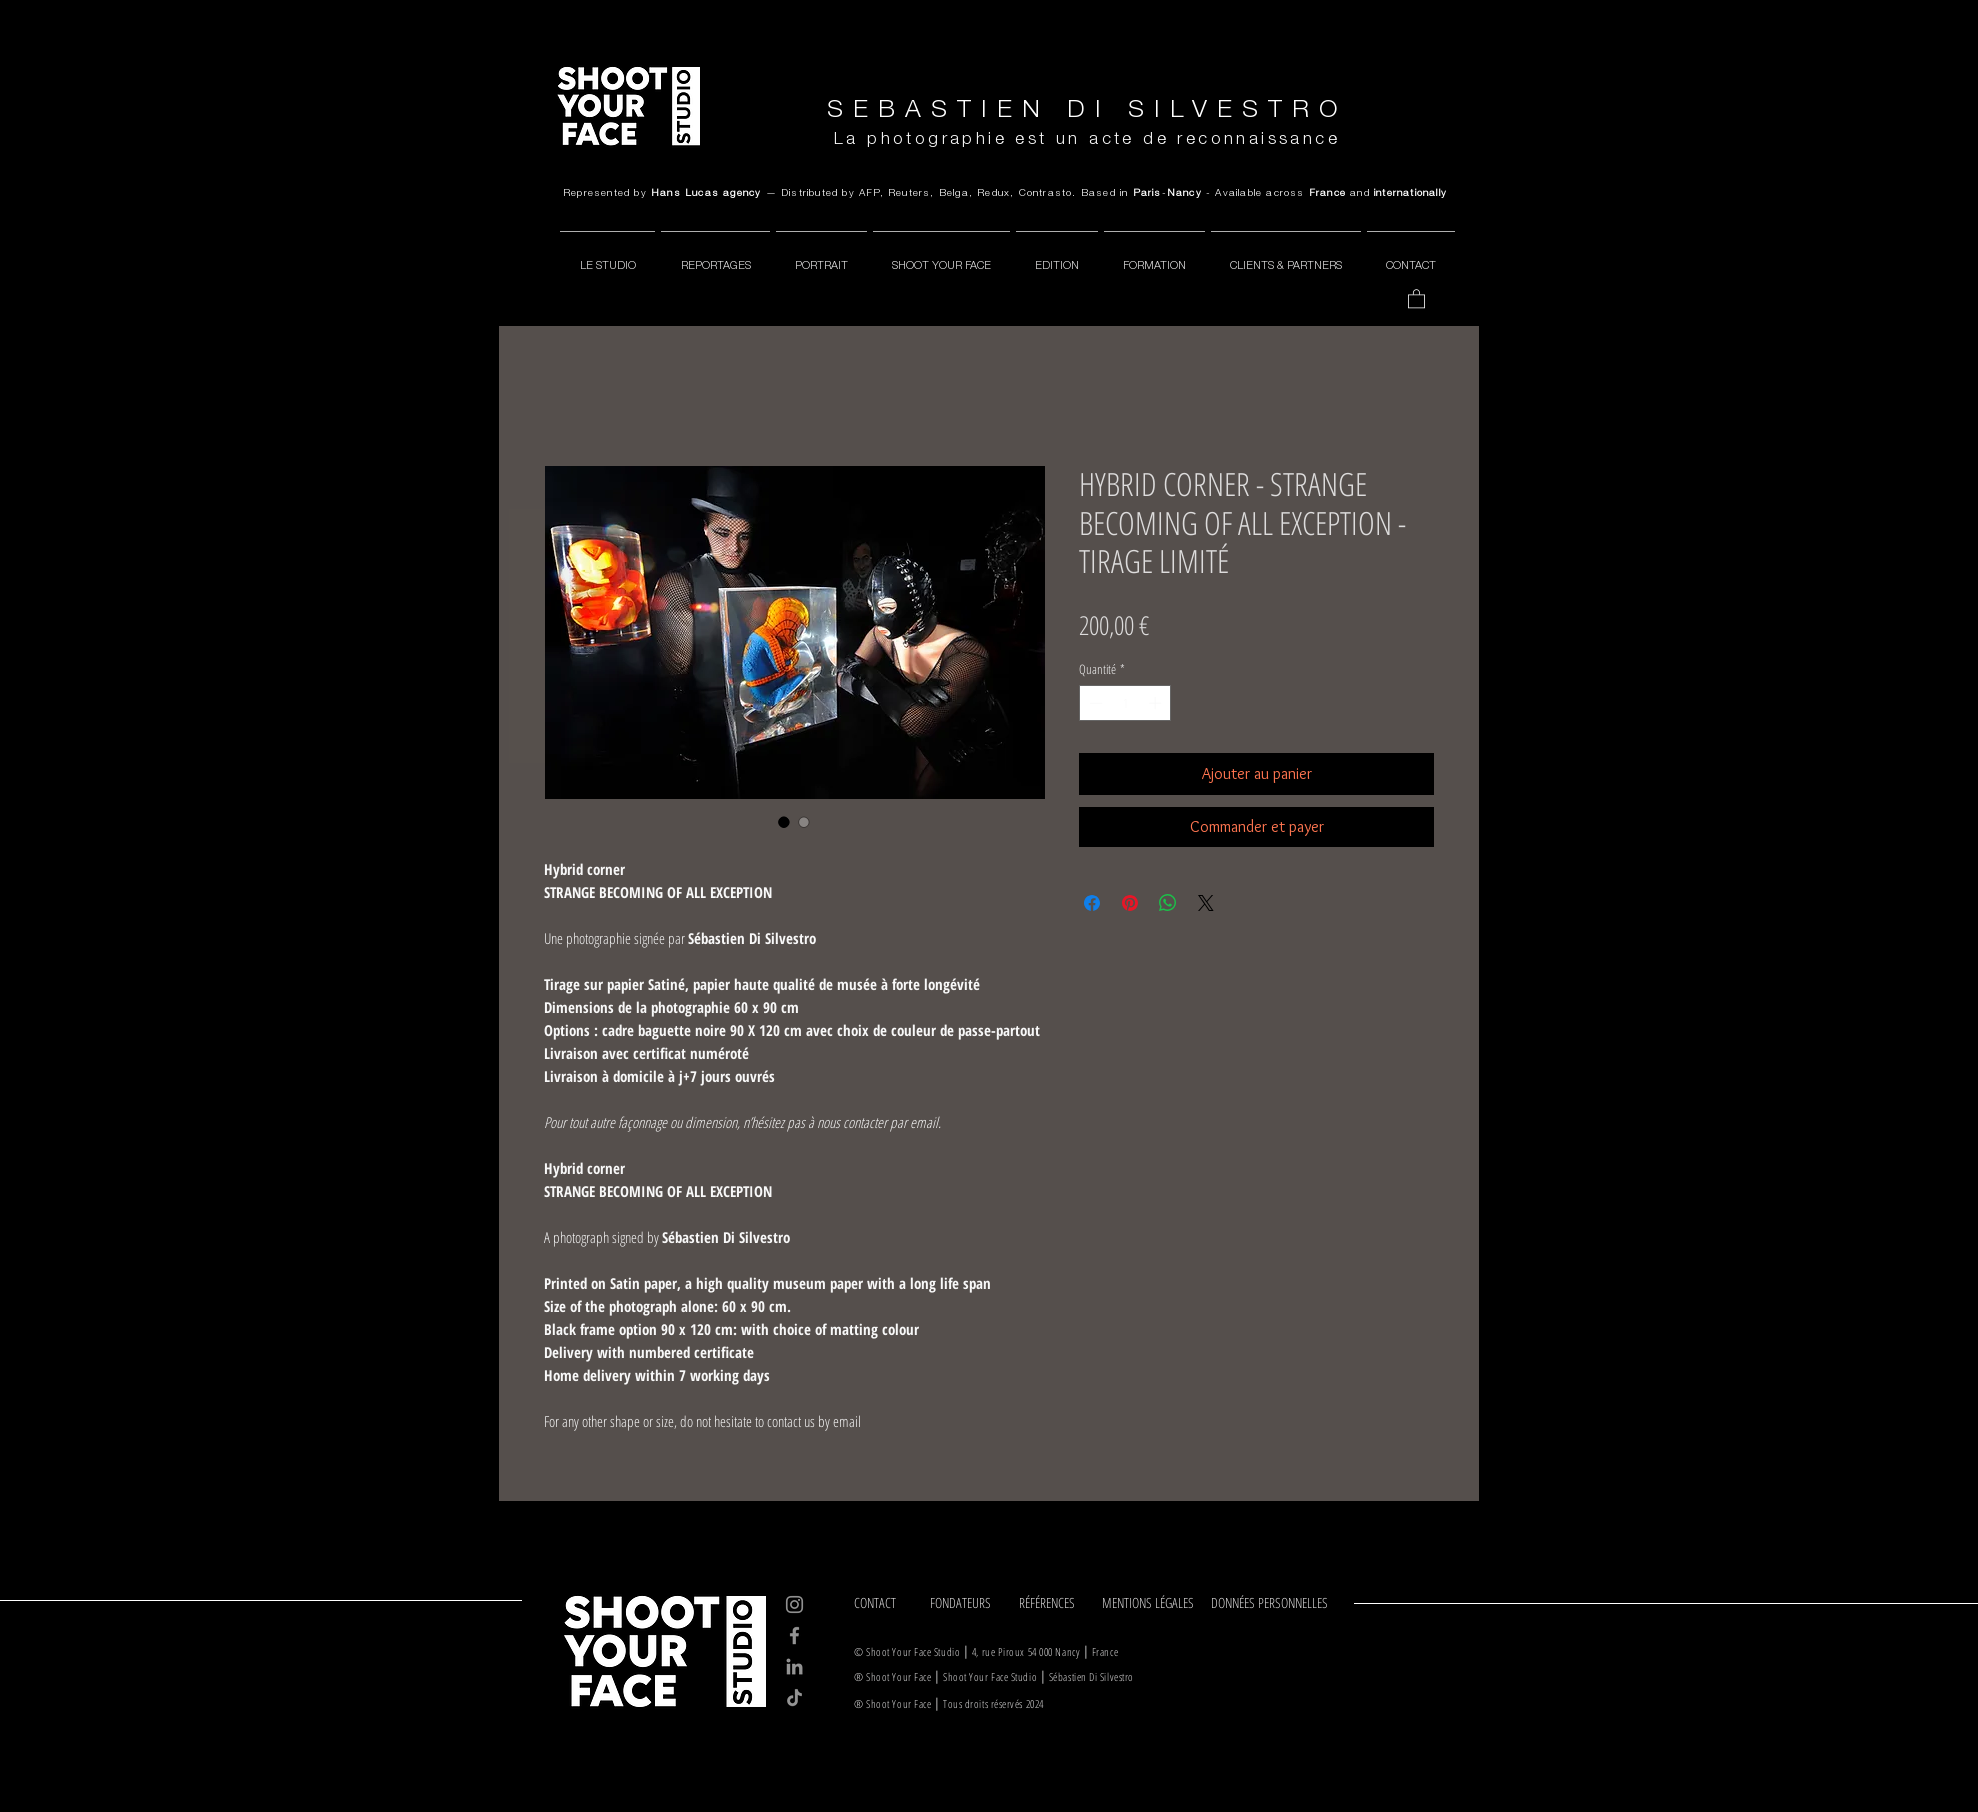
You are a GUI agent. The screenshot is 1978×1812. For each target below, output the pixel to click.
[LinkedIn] (794, 1666)
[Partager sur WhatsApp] (1168, 903)
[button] (1416, 298)
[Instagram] (794, 1604)
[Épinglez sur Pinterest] (1130, 903)
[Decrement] (1094, 703)
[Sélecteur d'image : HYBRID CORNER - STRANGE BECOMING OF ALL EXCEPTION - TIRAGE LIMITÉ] (784, 822)
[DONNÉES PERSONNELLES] (1274, 1603)
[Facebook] (794, 1635)
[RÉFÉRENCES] (1053, 1603)
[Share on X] (1206, 903)
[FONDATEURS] (967, 1603)
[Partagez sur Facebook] (1092, 903)
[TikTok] (794, 1697)
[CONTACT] (885, 1603)
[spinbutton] (1125, 703)
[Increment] (1157, 703)
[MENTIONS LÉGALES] (1149, 1603)
